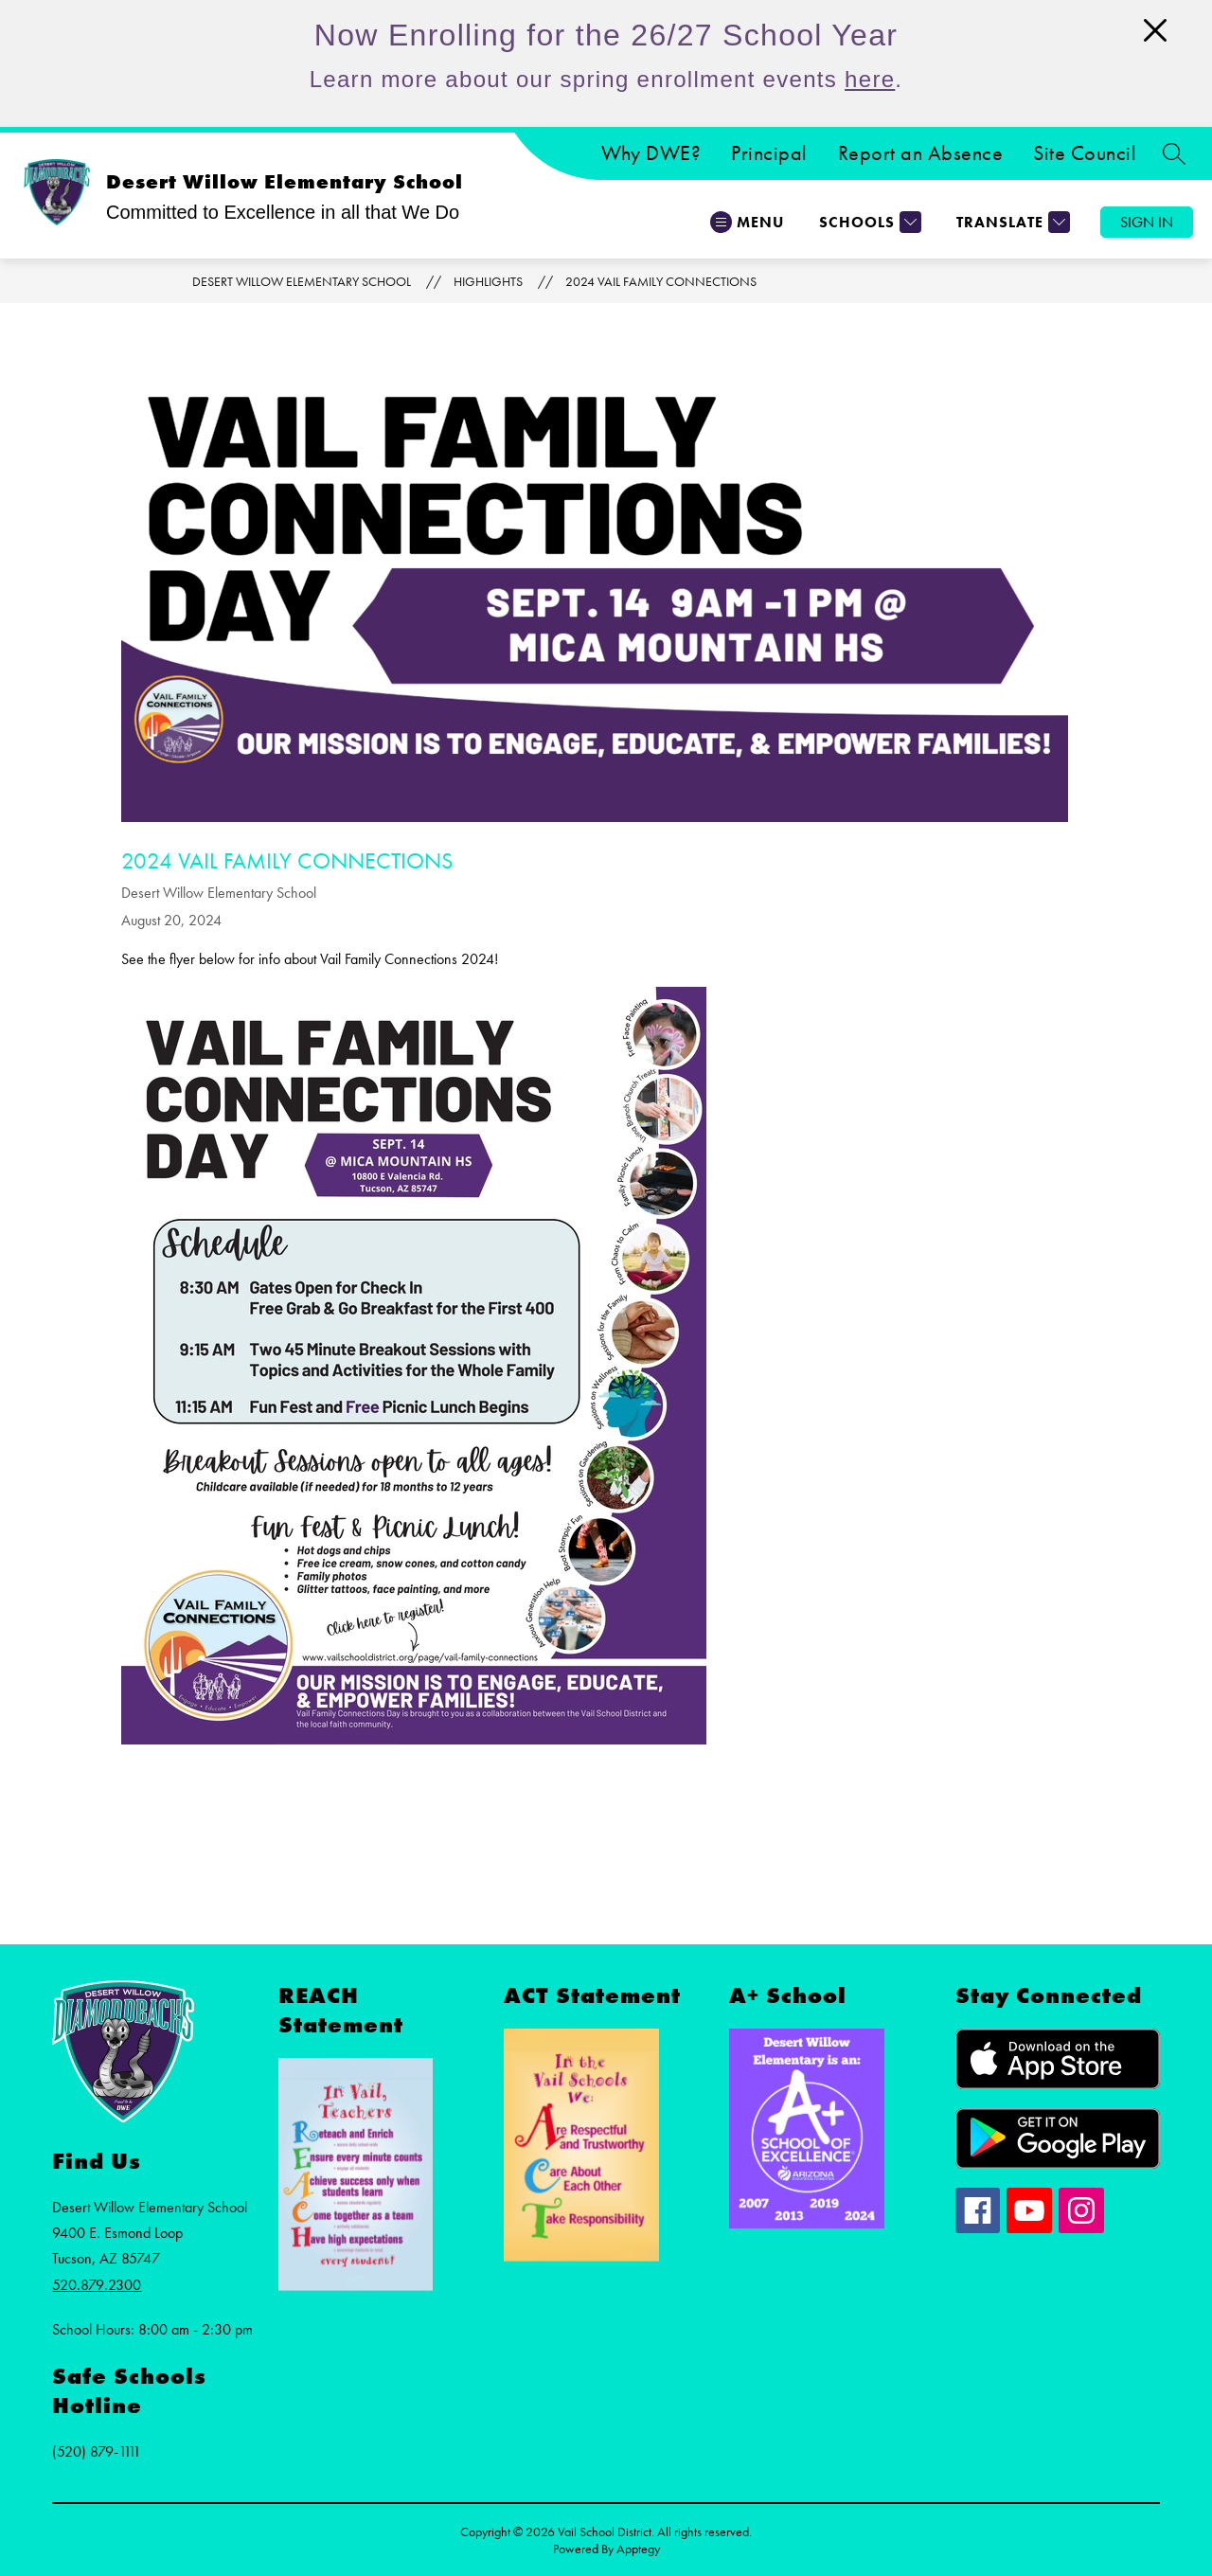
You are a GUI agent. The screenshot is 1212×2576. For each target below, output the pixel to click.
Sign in (1146, 222)
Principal (769, 153)
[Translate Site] (1011, 222)
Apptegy (638, 2548)
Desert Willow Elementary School (301, 281)
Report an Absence (921, 153)
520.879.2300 (96, 2285)
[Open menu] (747, 222)
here (870, 79)
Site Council (1084, 153)
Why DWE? (651, 153)
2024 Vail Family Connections (661, 281)
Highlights (488, 281)
